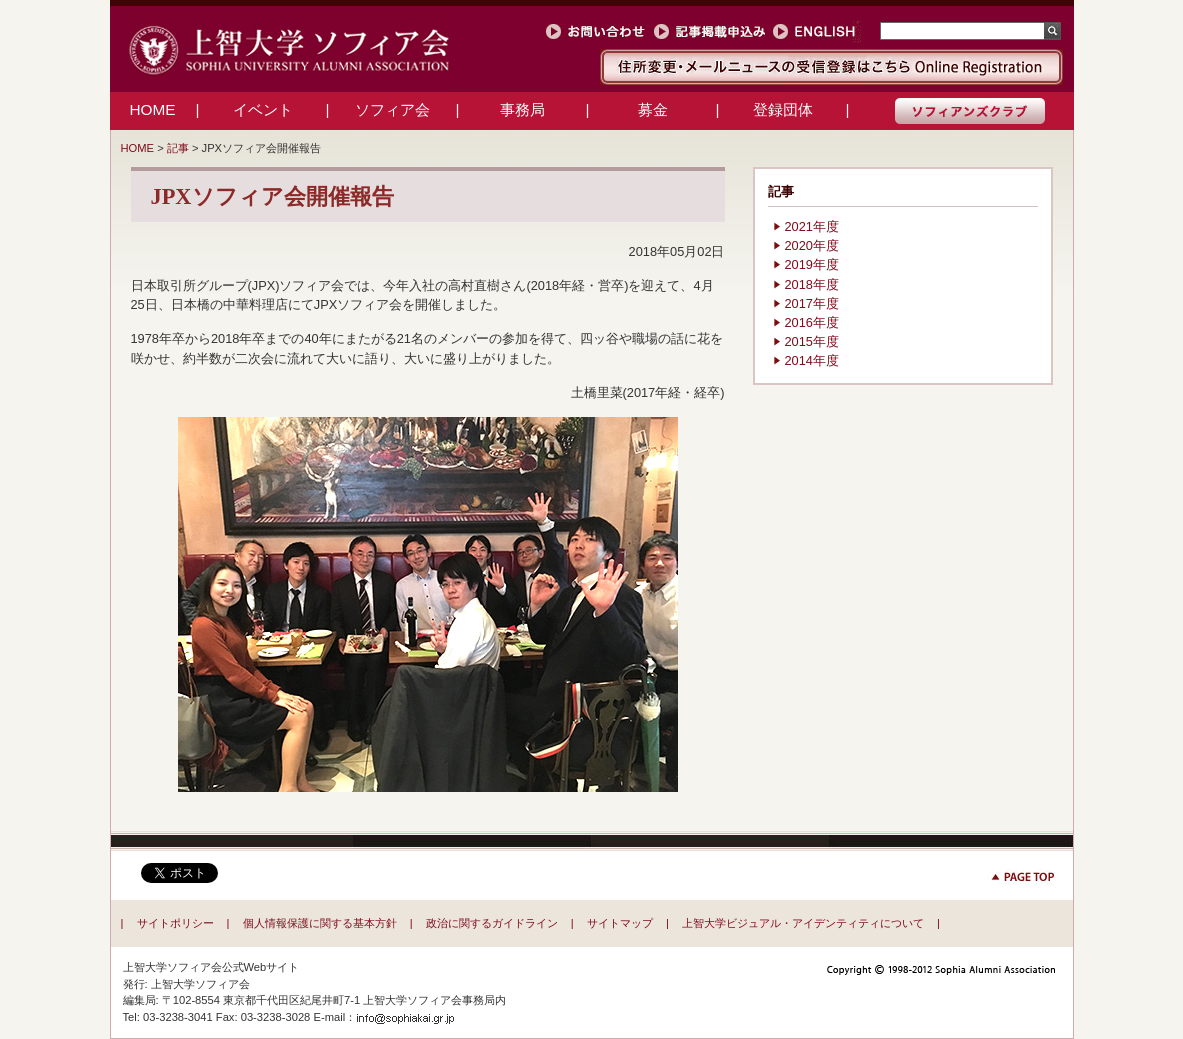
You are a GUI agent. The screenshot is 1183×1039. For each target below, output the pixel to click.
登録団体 (783, 109)
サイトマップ (620, 923)
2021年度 (812, 226)
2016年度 (812, 322)
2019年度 (812, 264)
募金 (653, 109)
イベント (263, 109)
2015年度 (812, 341)
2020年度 (812, 245)
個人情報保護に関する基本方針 (320, 923)
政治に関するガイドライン (492, 923)
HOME (152, 109)
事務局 (522, 109)
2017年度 (812, 303)
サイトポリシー (175, 923)
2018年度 (812, 284)
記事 (178, 148)
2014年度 (812, 360)
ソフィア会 (392, 109)
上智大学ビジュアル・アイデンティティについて (803, 923)
